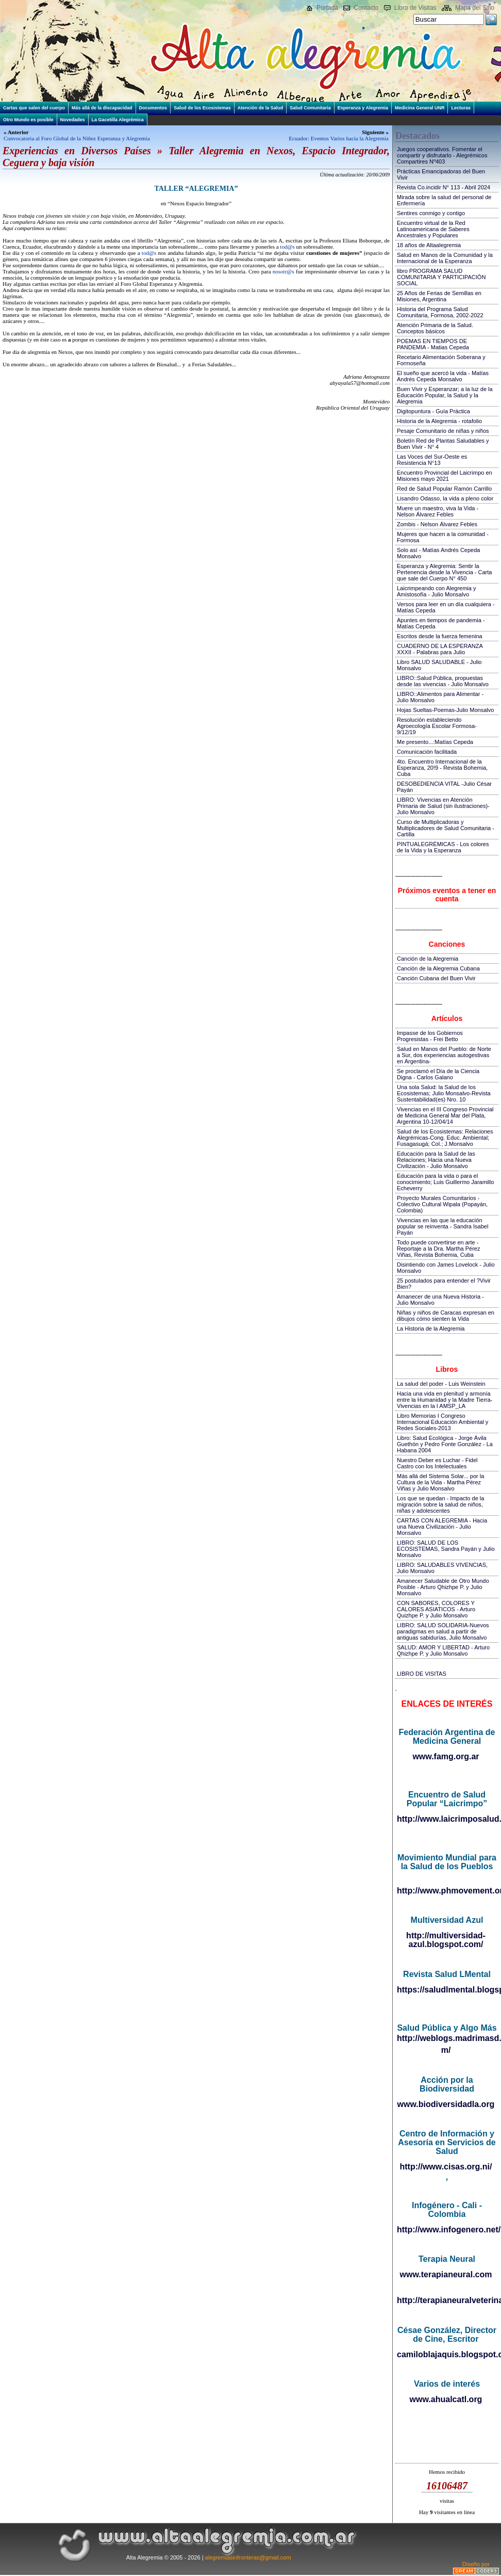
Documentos (153, 107)
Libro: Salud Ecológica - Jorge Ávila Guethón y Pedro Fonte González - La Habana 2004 (445, 1444)
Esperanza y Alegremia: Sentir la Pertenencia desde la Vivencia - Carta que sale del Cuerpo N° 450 (444, 572)
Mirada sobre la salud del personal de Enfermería (444, 200)
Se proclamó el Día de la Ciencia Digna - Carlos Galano (438, 1074)
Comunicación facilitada (427, 752)
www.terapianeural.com (445, 2274)
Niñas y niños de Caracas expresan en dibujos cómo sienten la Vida (445, 1315)
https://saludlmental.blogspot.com (446, 1989)
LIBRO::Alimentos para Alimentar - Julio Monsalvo (440, 697)
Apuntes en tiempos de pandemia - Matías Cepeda (441, 623)
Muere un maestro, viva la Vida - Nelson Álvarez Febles (437, 511)
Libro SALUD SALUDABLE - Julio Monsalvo (439, 665)
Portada (327, 7)
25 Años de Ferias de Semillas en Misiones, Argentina (439, 296)
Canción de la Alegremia (427, 958)
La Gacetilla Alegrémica (118, 119)
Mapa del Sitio (474, 7)
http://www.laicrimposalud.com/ (446, 1818)
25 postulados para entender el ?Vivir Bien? (444, 1283)
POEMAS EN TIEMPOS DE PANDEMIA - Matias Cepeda (433, 344)
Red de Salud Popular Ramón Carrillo (444, 488)
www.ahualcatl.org (446, 2399)
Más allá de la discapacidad (102, 107)
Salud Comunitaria (310, 107)
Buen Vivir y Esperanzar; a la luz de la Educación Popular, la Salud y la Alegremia (445, 395)
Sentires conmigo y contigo (431, 213)
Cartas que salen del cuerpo (34, 107)
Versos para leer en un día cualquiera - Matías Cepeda (446, 607)
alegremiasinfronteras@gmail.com (248, 2557)
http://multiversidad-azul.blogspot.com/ (446, 1940)
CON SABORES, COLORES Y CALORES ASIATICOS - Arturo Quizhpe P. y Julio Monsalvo (436, 1609)
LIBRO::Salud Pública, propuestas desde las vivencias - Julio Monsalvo (443, 681)
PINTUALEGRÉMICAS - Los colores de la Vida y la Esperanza (443, 847)
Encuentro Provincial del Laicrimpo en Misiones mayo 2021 (444, 475)
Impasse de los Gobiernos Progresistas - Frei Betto (430, 1036)
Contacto (366, 7)
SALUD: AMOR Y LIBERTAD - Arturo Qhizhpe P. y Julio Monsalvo (443, 1650)
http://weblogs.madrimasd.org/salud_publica (446, 2038)
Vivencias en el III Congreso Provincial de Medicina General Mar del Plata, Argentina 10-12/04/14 (445, 1115)
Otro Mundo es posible (28, 119)
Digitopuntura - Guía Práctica (433, 411)
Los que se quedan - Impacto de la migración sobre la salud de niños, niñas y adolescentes (440, 1504)
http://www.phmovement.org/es (446, 1890)
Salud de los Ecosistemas (202, 107)
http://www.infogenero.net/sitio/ (446, 2229)
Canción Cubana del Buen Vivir (436, 978)
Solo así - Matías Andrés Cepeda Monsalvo (438, 553)
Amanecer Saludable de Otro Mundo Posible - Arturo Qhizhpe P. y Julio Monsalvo (443, 1587)
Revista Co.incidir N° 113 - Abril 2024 (443, 187)
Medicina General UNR (420, 107)
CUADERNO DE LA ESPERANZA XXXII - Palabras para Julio (439, 649)
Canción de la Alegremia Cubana (438, 968)
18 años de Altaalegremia (429, 245)
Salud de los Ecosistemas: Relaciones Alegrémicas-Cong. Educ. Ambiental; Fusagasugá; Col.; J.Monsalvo (445, 1137)
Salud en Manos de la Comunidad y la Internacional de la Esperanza (445, 258)
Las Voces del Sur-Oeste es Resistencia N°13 (432, 459)
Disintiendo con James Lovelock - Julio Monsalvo (446, 1267)
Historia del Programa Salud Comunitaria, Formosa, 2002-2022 (440, 312)
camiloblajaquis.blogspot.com (446, 2354)
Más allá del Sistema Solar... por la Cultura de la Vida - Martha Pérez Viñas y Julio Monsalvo (440, 1482)
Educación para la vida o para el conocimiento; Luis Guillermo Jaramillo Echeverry (445, 1182)
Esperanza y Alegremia (363, 107)
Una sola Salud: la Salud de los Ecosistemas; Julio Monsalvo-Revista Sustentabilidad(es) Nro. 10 (444, 1093)
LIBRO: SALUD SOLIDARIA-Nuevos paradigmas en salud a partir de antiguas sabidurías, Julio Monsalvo (443, 1631)
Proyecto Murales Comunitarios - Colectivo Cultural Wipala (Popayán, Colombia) (442, 1204)
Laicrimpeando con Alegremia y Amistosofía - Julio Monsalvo (436, 591)
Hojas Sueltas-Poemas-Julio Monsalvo (445, 710)
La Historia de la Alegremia (430, 1328)
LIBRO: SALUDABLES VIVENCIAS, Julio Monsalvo (442, 1568)
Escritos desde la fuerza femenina (439, 636)
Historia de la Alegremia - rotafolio (439, 421)
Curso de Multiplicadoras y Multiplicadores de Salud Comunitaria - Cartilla (445, 828)
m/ (446, 2050)
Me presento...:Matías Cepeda (435, 742)
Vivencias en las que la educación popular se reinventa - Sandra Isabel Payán (442, 1226)
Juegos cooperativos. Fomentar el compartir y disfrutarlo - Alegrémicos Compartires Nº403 (442, 155)
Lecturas (461, 107)
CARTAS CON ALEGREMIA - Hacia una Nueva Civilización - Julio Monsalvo (442, 1526)
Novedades (72, 119)
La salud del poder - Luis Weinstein (441, 1384)
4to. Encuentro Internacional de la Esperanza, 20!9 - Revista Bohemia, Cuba (442, 767)
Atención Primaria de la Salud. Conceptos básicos (435, 328)
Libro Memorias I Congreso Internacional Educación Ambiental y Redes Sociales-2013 (442, 1422)
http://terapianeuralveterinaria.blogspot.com (446, 2300)
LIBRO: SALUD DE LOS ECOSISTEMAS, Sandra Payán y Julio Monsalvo (446, 1549)
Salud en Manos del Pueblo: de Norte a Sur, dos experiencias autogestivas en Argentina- (444, 1055)
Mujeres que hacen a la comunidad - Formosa (443, 537)
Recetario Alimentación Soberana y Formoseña (441, 360)
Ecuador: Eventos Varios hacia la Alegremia (339, 138)
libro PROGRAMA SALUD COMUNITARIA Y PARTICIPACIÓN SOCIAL (441, 277)
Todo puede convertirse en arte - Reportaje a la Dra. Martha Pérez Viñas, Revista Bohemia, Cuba (438, 1248)
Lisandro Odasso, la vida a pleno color (445, 498)
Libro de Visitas (415, 7)
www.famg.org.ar (445, 1756)
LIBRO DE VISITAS (421, 1674)
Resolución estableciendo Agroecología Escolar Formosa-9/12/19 (437, 726)
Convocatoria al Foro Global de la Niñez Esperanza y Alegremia (77, 138)
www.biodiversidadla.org (446, 2104)
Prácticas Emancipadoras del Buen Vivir (441, 174)
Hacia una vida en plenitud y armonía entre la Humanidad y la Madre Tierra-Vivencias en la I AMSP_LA (444, 1399)
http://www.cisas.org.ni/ (446, 2166)
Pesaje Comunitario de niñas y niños (443, 431)
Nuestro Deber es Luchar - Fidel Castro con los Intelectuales (437, 1463)
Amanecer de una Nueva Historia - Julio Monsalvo (440, 1299)
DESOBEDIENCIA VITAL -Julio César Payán (444, 787)
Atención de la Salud (260, 107)
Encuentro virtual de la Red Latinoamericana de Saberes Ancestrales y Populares (433, 229)
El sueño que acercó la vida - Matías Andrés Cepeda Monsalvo (443, 376)
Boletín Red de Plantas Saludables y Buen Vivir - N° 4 (443, 444)
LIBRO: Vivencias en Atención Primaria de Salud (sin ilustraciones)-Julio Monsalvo (443, 806)
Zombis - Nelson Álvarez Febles (437, 524)
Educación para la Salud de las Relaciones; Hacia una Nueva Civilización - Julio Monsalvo (436, 1160)
